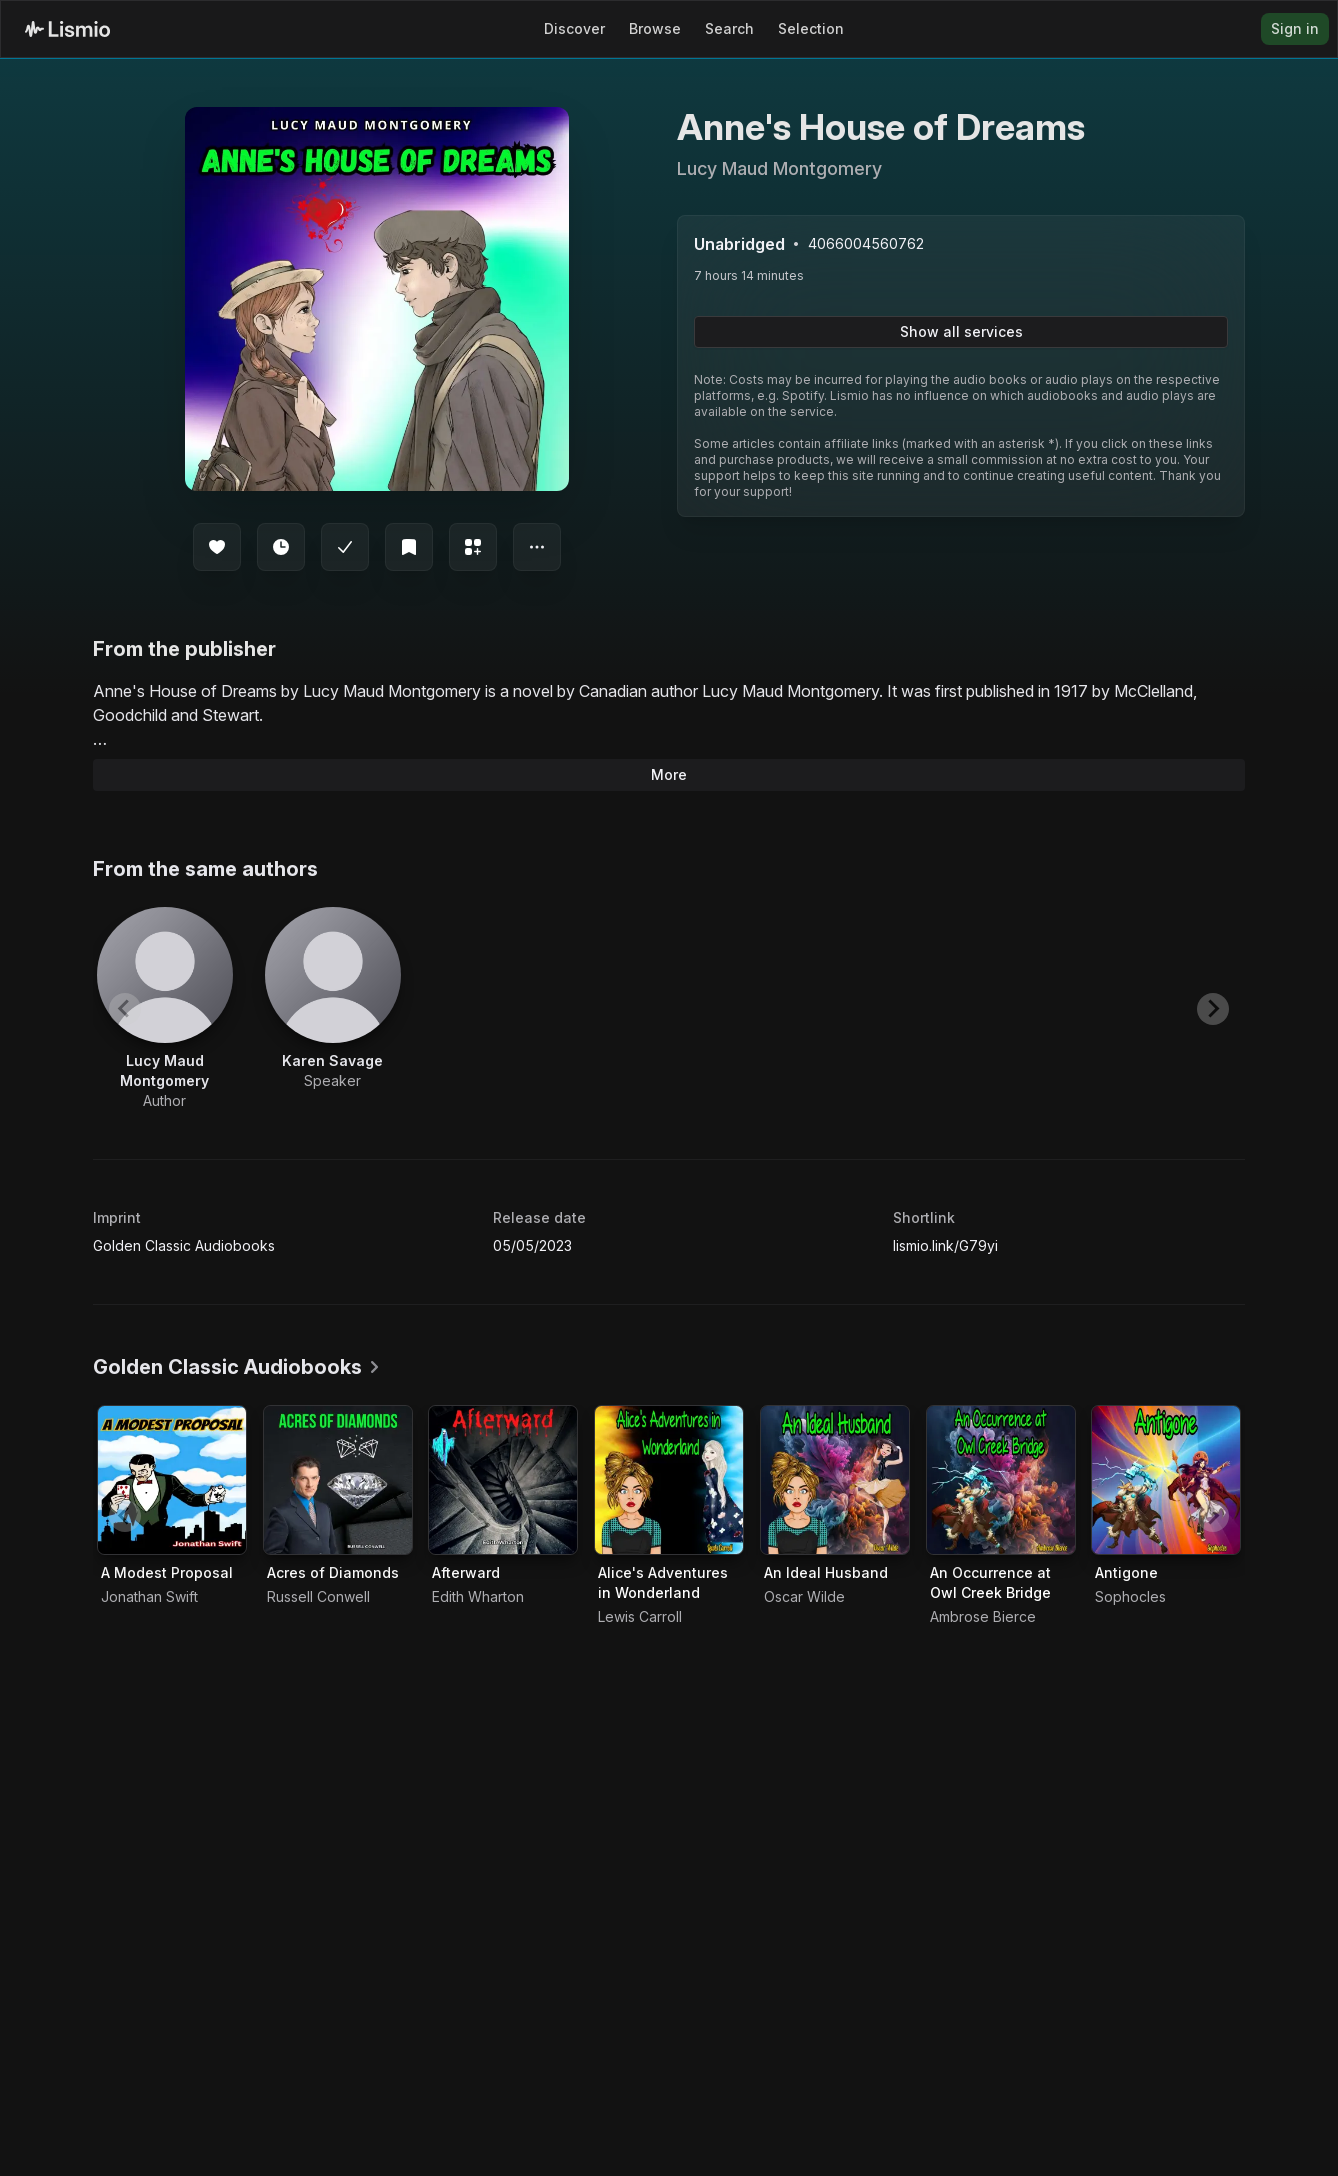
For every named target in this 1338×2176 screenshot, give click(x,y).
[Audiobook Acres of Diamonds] (338, 1480)
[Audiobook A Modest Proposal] (172, 1480)
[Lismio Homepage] (67, 29)
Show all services (961, 331)
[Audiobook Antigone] (1166, 1480)
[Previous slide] (125, 1009)
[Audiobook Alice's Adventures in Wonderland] (669, 1480)
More (669, 774)
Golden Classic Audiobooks (184, 1245)
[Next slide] (1213, 1009)
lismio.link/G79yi (945, 1245)
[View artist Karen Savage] (333, 999)
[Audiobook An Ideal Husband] (835, 1480)
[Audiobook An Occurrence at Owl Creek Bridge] (1001, 1480)
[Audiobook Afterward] (503, 1480)
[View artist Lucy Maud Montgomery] (165, 1009)
